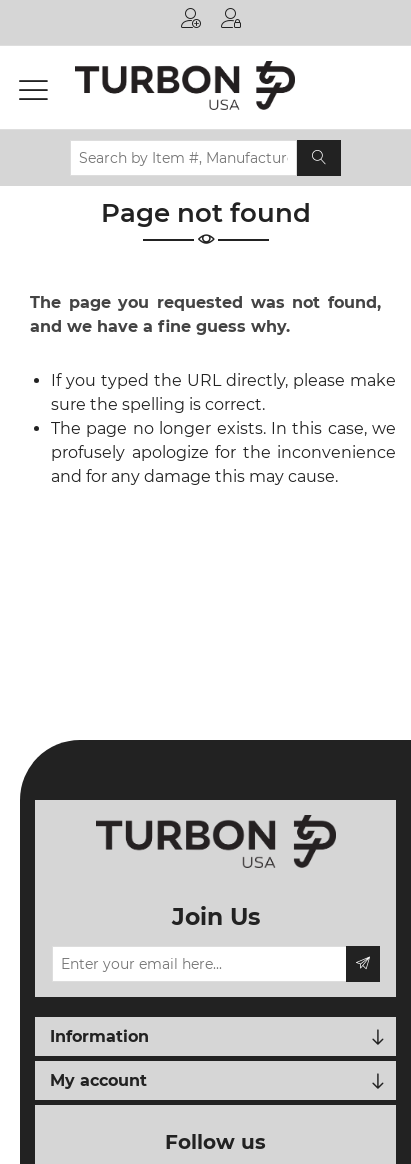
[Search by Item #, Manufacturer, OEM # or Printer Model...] (183, 158)
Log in (231, 18)
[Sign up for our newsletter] (199, 964)
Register (191, 18)
